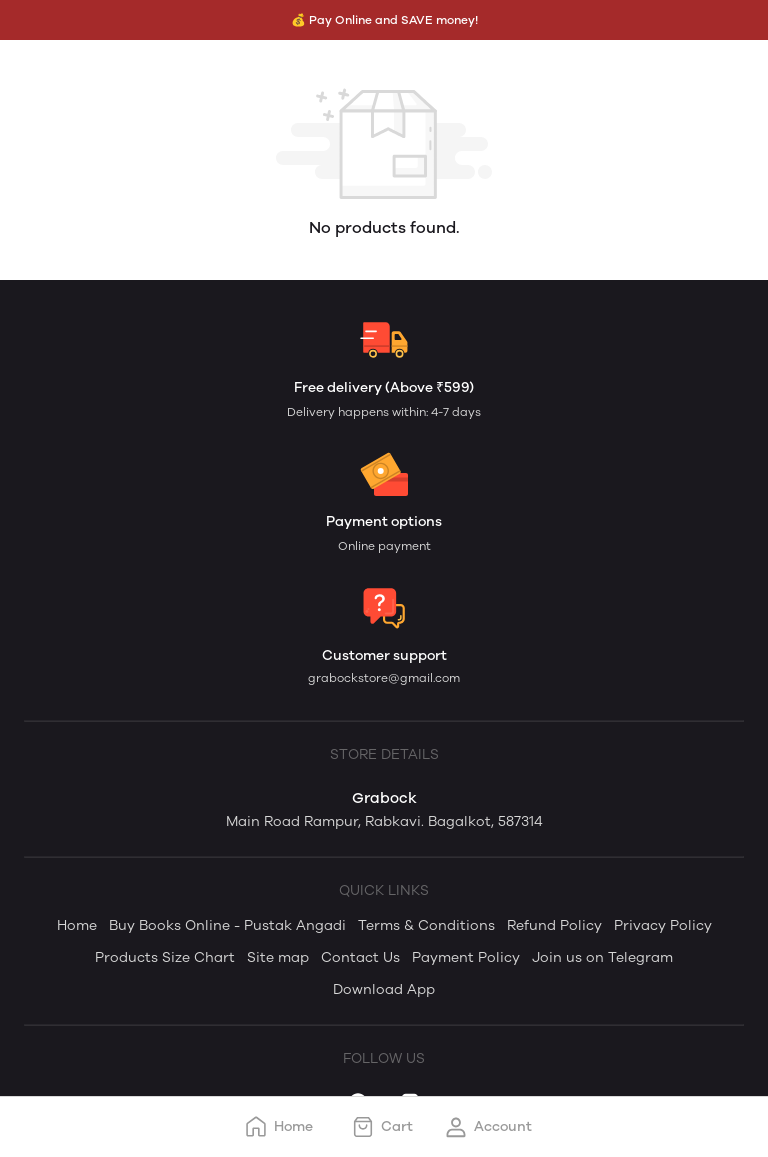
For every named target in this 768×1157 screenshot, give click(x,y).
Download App (384, 989)
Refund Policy (554, 925)
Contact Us (360, 957)
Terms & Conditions (426, 925)
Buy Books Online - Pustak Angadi (227, 925)
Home (77, 925)
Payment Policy (466, 957)
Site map (278, 957)
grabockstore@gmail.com (384, 678)
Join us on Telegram (602, 957)
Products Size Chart (165, 957)
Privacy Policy (663, 925)
